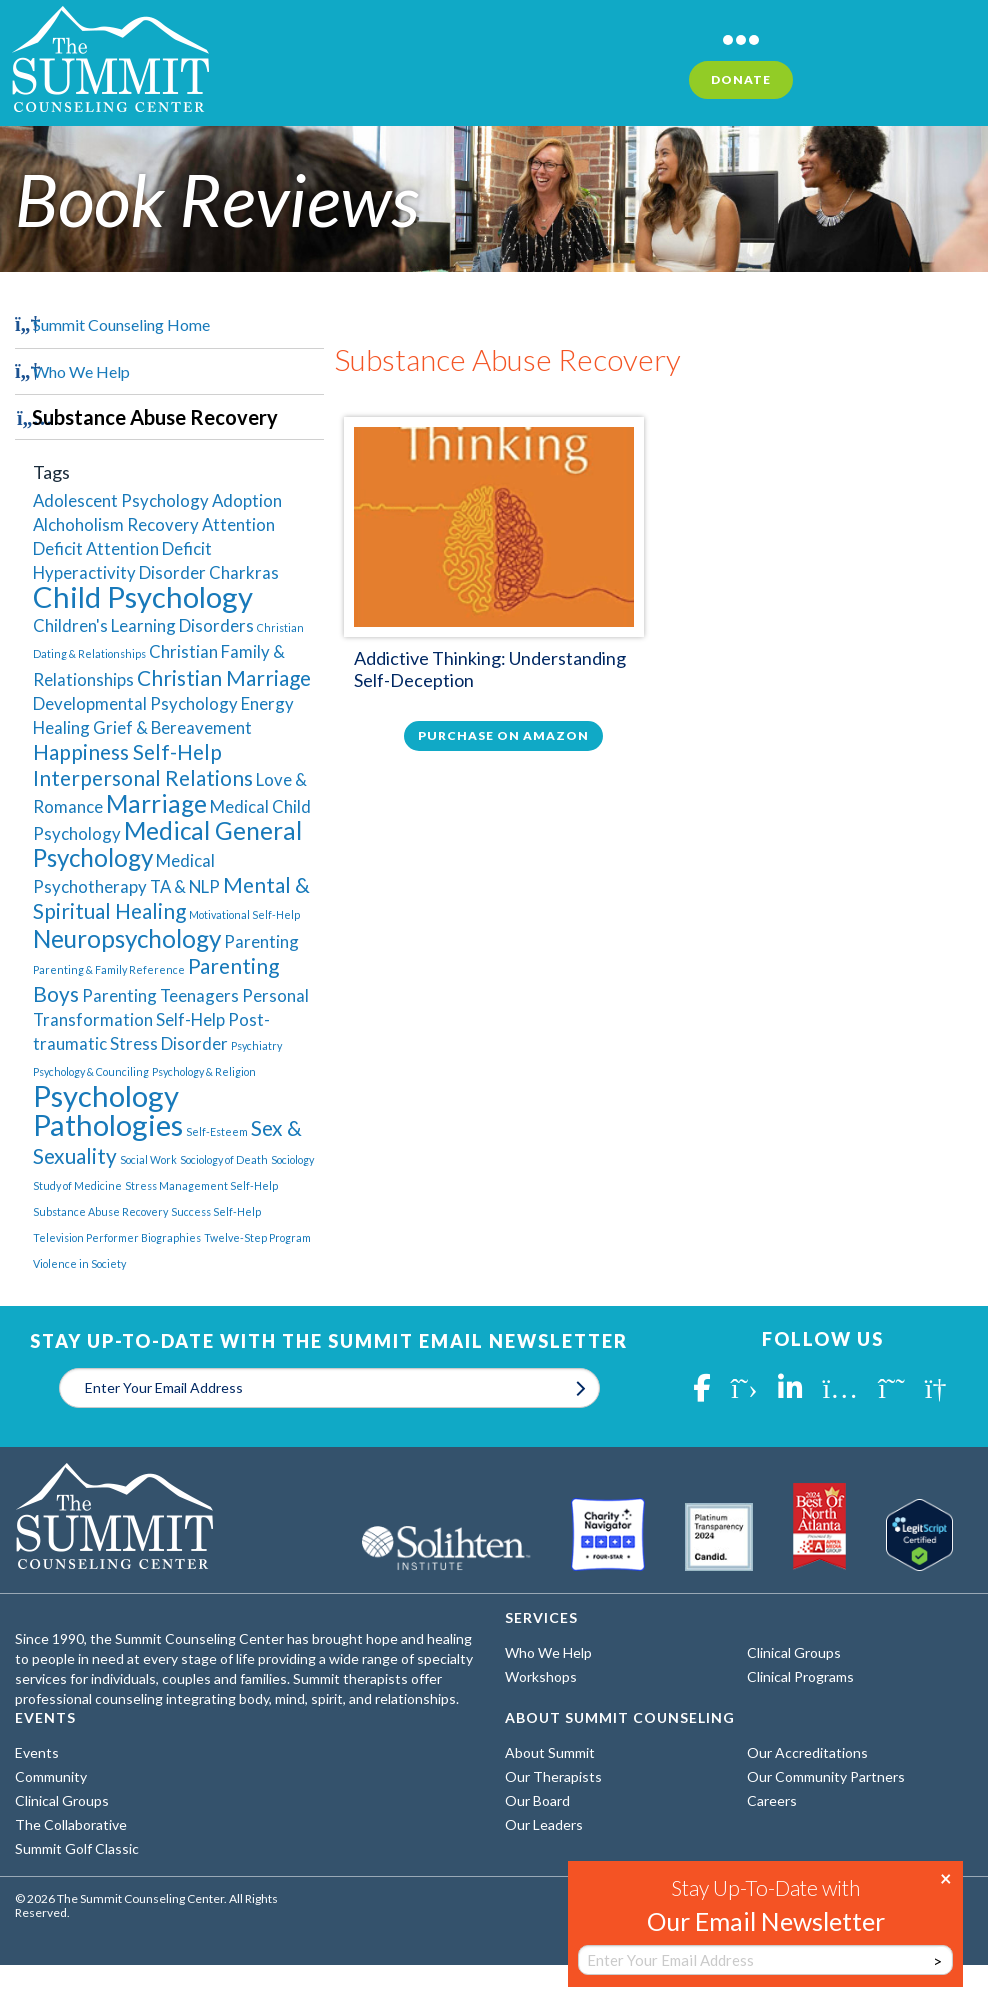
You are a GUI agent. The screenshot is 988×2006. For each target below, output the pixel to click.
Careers (772, 1800)
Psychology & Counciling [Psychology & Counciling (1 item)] (91, 1071)
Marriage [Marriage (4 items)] (156, 803)
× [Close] (946, 1877)
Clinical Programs (800, 1676)
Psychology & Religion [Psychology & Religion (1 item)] (204, 1071)
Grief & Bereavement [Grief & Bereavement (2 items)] (172, 727)
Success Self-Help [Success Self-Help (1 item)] (216, 1211)
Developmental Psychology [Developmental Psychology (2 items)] (135, 703)
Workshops (541, 1676)
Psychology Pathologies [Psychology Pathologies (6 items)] (108, 1110)
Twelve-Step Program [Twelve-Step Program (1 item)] (257, 1237)
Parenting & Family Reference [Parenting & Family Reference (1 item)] (109, 969)
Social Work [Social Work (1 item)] (148, 1159)
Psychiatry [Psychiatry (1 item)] (256, 1045)
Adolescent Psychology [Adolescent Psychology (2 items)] (121, 500)
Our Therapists (553, 1776)
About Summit (550, 1752)
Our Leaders (544, 1824)
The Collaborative (71, 1824)
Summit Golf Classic (77, 1848)
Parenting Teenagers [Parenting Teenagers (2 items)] (160, 995)
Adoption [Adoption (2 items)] (247, 500)
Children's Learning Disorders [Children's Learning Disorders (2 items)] (143, 625)
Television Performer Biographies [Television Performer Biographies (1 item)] (117, 1237)
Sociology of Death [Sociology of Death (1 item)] (224, 1159)
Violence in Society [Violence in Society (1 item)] (79, 1263)
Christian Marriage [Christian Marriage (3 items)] (224, 677)
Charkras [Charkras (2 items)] (244, 572)
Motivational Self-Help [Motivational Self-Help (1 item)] (244, 914)
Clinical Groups (794, 1652)
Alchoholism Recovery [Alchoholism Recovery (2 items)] (116, 524)
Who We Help (81, 371)
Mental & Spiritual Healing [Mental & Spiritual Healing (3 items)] (171, 897)
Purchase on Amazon (503, 735)
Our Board (537, 1800)
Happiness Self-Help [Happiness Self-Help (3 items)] (127, 751)
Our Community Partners (826, 1776)
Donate (740, 79)
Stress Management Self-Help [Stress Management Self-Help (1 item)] (201, 1185)
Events (37, 1752)
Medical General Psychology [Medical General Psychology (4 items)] (167, 844)
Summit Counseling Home (121, 324)
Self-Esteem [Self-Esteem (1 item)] (217, 1131)
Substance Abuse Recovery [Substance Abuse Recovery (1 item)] (100, 1211)
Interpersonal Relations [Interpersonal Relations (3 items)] (143, 777)
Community (51, 1776)
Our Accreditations (807, 1752)
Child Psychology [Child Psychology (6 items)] (143, 596)
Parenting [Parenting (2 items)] (261, 941)
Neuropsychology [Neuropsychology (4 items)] (127, 938)
